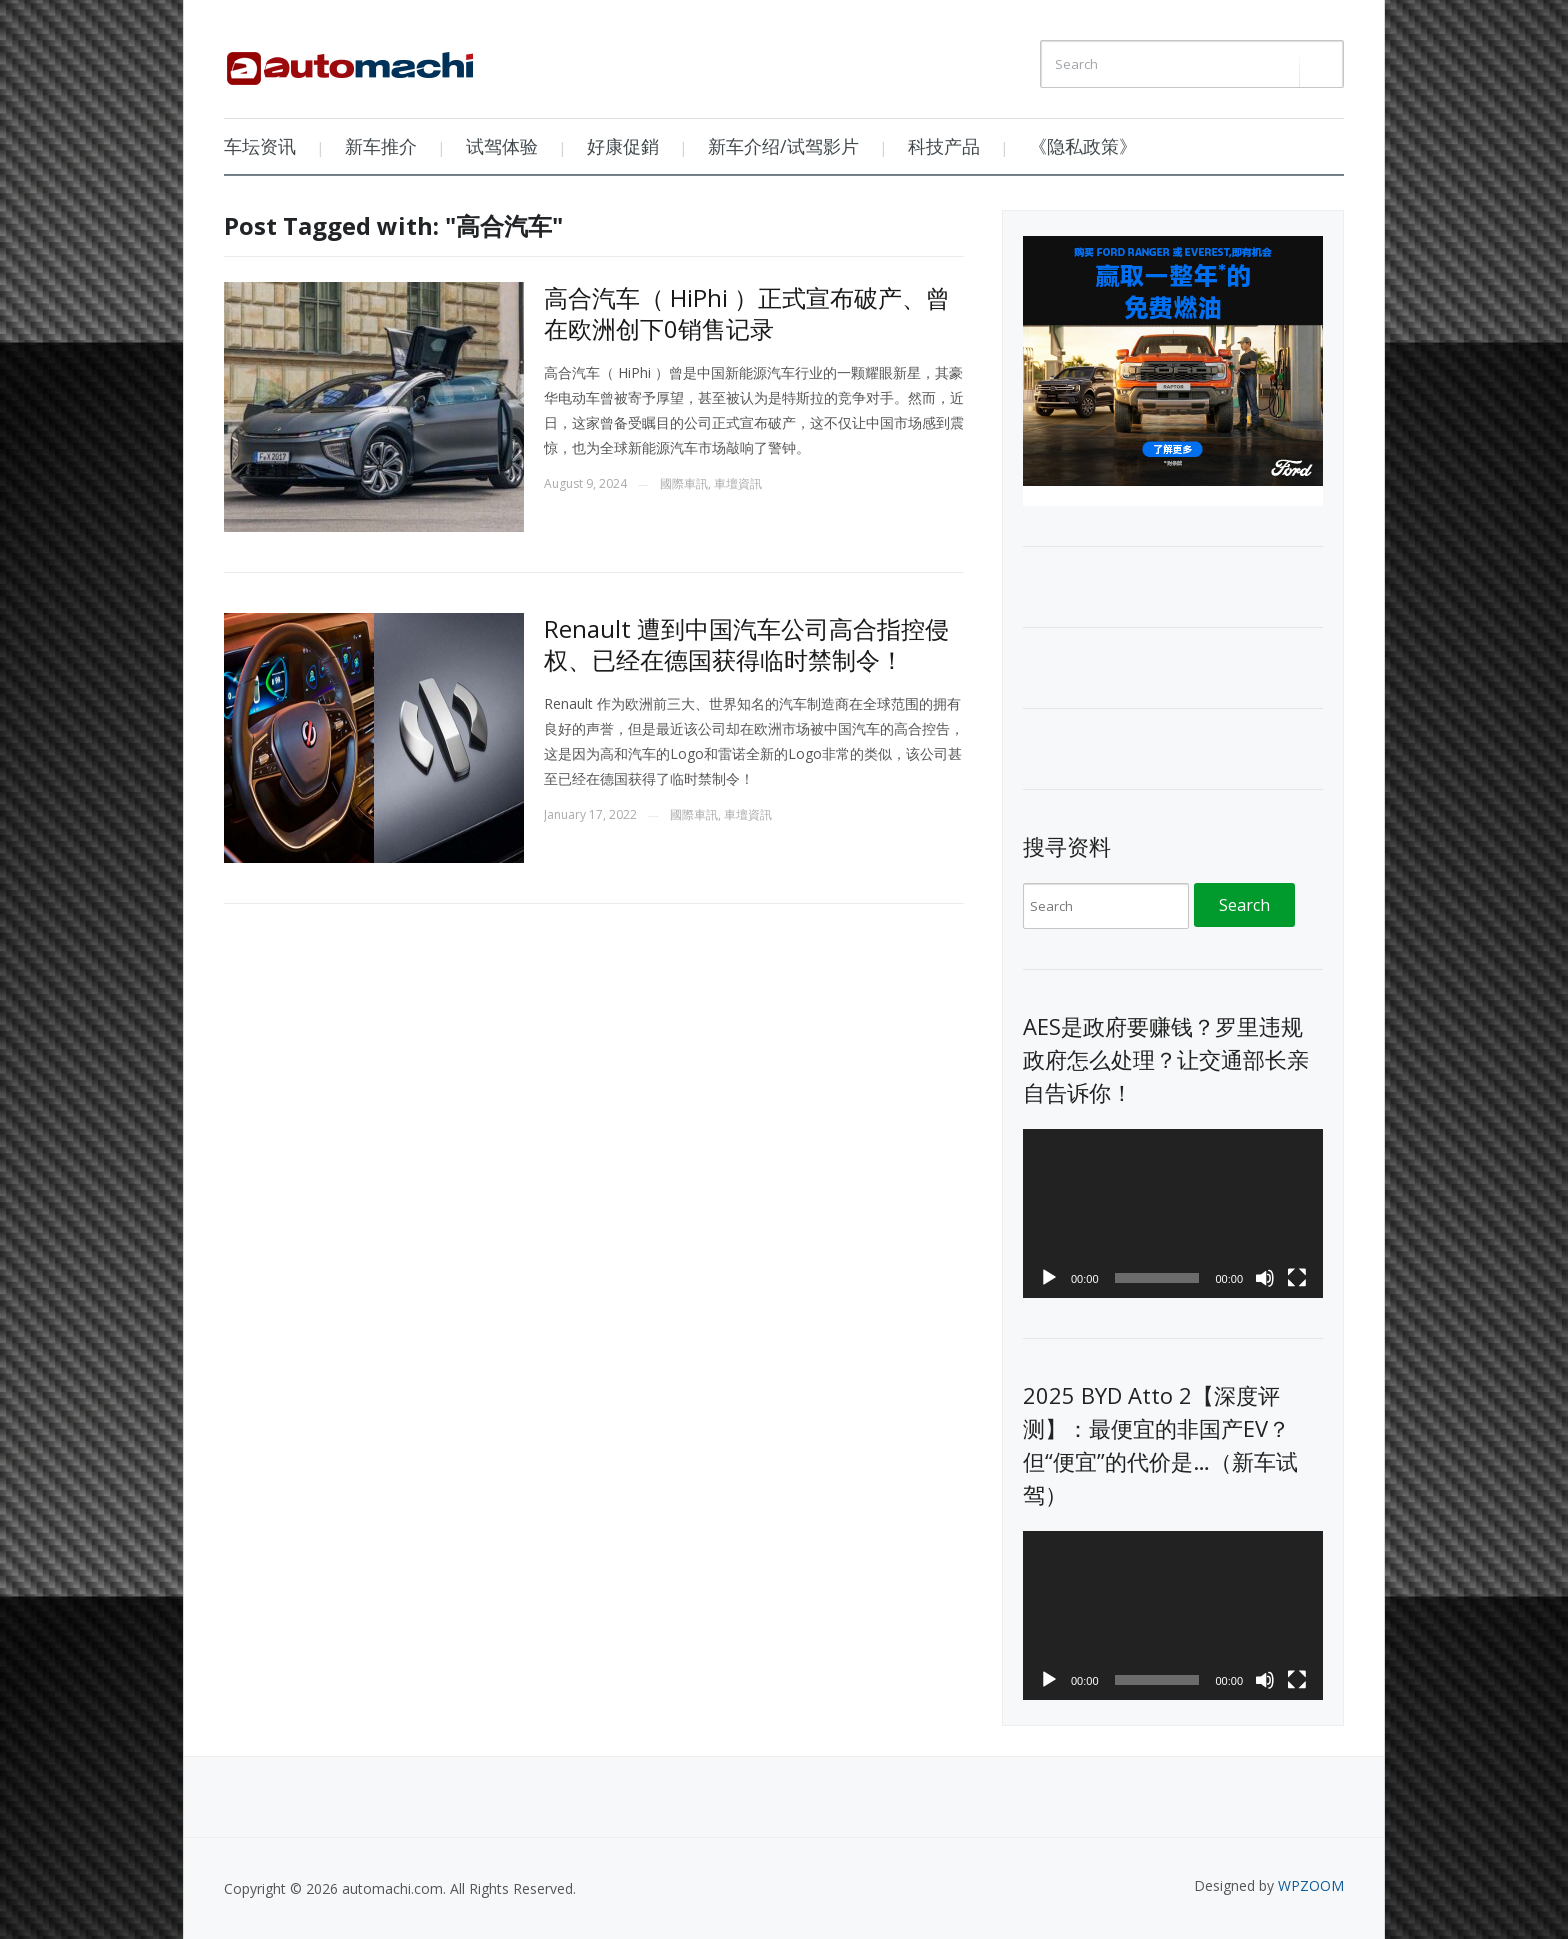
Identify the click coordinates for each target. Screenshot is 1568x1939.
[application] (1173, 1213)
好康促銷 (623, 146)
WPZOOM (1311, 1885)
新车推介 (381, 146)
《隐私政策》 (1083, 146)
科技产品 (944, 146)
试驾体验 (502, 146)
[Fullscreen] (1297, 1278)
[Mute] (1265, 1278)
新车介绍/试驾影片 (783, 146)
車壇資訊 (738, 483)
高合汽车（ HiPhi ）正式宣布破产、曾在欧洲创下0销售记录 (747, 313)
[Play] (1049, 1278)
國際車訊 (684, 483)
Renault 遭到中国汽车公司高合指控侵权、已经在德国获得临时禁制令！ (746, 644)
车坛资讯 (260, 146)
